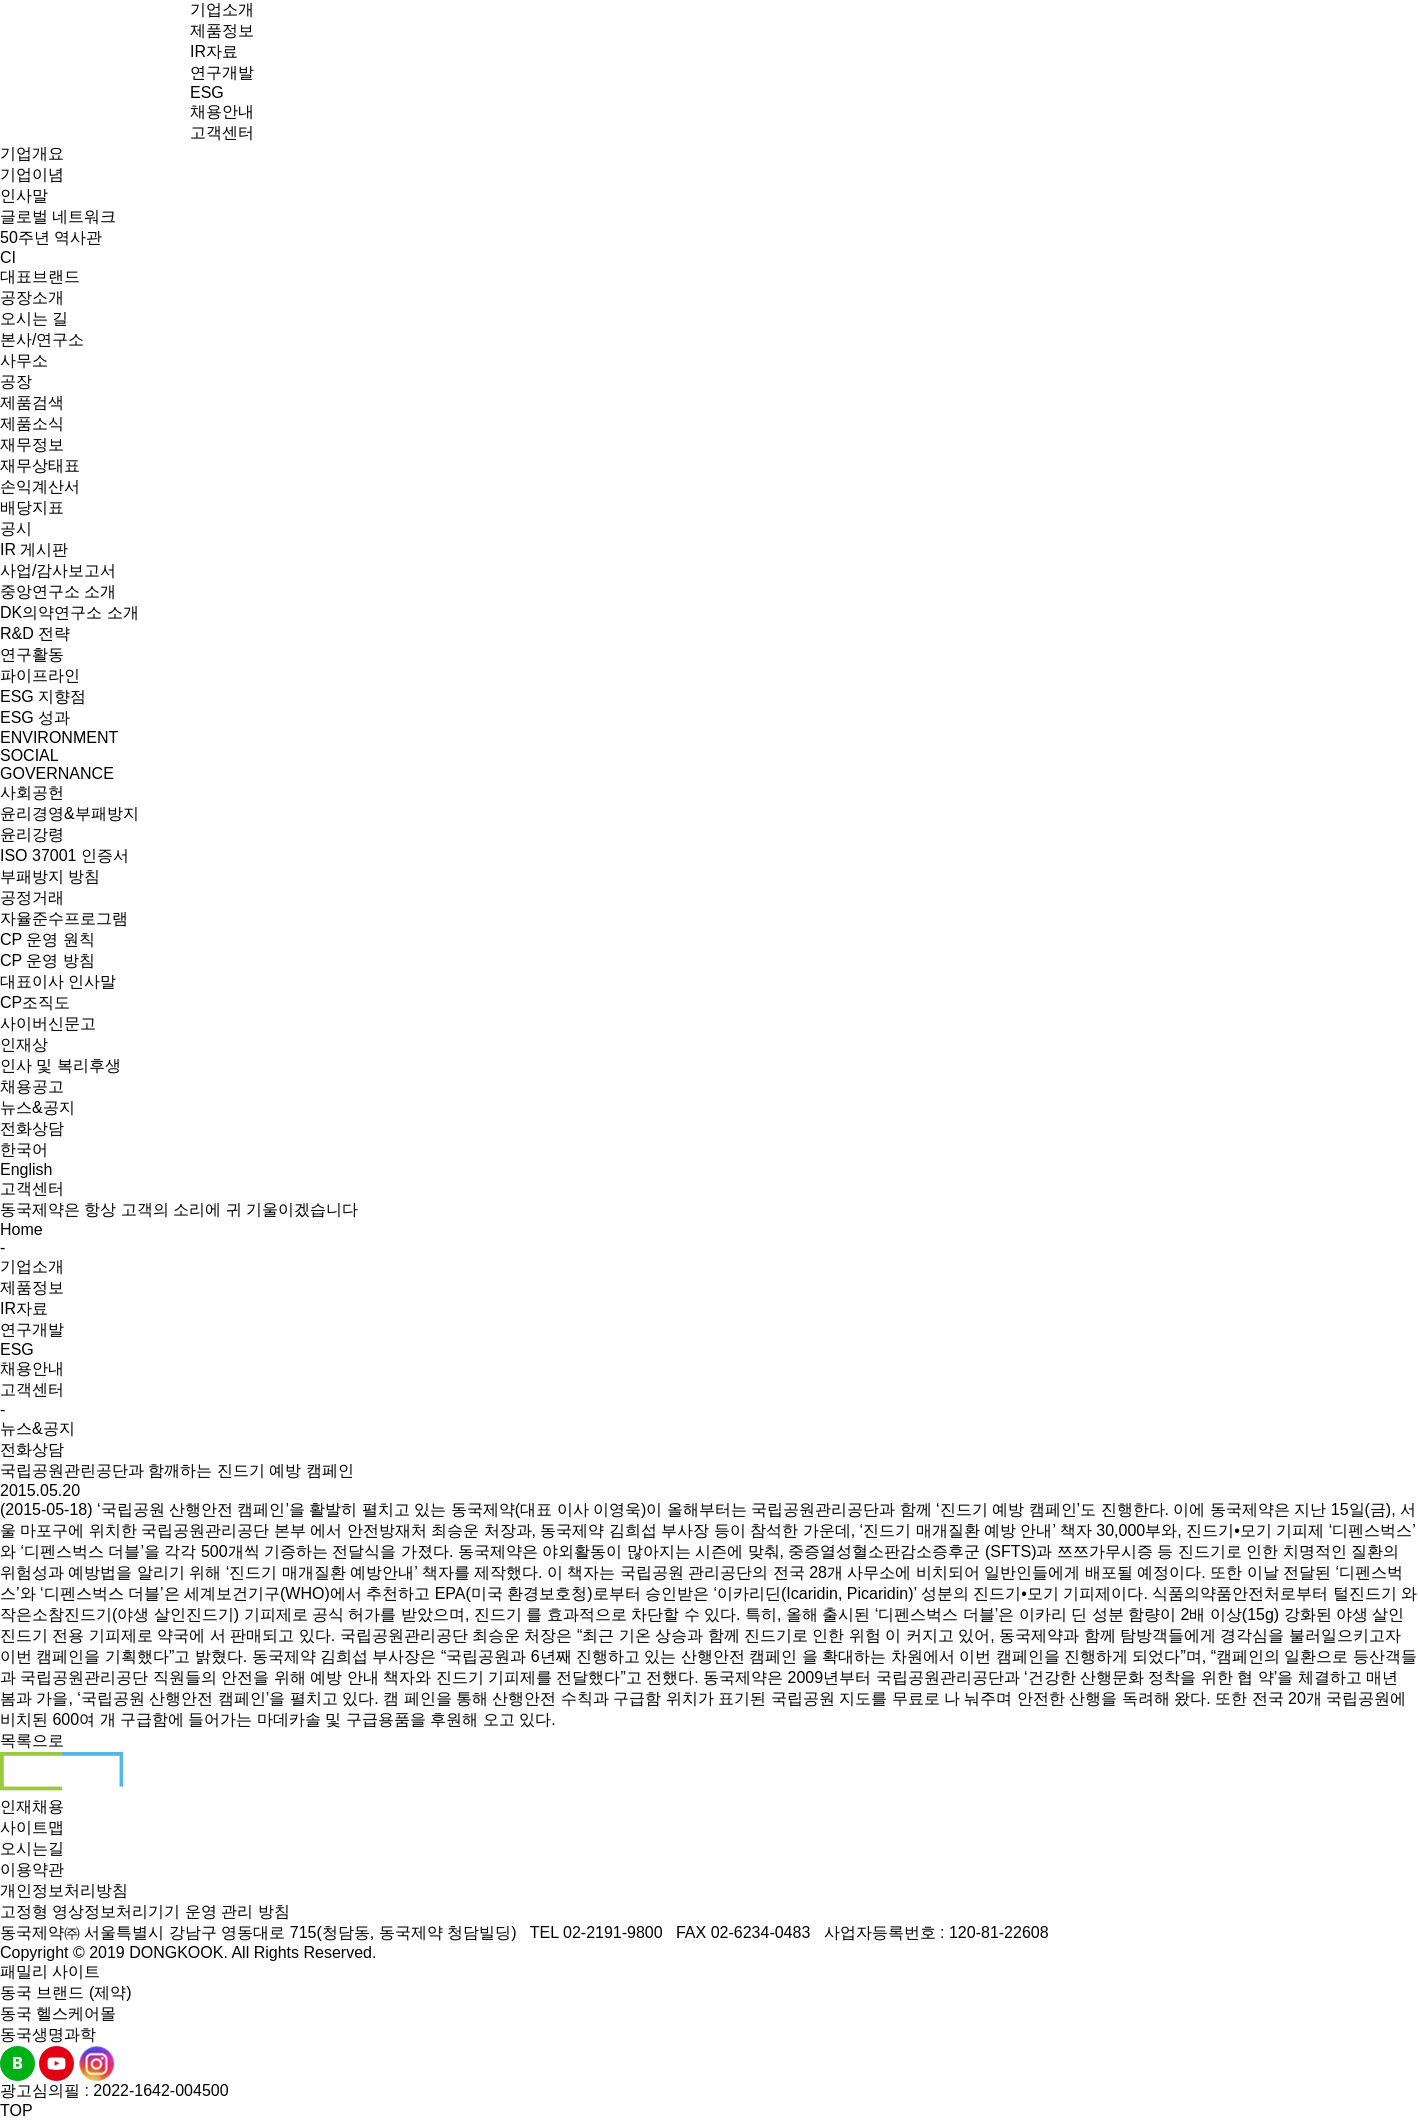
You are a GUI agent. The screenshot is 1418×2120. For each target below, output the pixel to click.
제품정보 (222, 30)
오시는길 (32, 1848)
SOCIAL (29, 755)
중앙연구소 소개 (58, 591)
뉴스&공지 (37, 1107)
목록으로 (32, 1740)
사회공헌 (32, 792)
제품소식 (32, 423)
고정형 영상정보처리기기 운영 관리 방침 (145, 1911)
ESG (207, 92)
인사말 (24, 195)
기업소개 (222, 9)
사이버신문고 (48, 1023)
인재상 (24, 1044)
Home (21, 1229)
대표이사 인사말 (58, 981)
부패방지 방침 (50, 876)
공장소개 (32, 297)
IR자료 (214, 51)
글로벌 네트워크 (58, 216)
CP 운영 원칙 (47, 939)
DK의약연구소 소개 (69, 612)
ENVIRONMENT (59, 737)
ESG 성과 (35, 717)
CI (8, 257)
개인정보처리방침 (64, 1890)
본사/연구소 (42, 339)
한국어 (24, 1149)
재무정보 (32, 444)
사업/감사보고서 (58, 570)
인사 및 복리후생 (60, 1065)
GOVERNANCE (57, 773)
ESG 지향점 (43, 696)
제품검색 (32, 402)
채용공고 (32, 1086)
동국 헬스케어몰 (58, 2013)
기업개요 (32, 153)
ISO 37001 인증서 (64, 855)
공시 (16, 528)
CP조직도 (35, 1002)
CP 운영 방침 (47, 960)
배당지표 (32, 507)
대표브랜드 (40, 276)
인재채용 (32, 1806)
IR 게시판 (34, 549)
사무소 (24, 360)
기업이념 (32, 174)
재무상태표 (40, 465)
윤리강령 (32, 834)
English (26, 1169)
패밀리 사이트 (50, 1971)
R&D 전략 (35, 633)
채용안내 (222, 111)
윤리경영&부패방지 (69, 813)
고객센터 (222, 132)
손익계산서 (40, 486)
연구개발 (222, 72)
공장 (16, 381)
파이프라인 (40, 675)
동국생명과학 (48, 2034)
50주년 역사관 (51, 237)
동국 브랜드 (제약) (66, 1992)
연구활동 (32, 654)
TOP (16, 2110)
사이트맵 (32, 1827)
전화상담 (32, 1128)
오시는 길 (34, 318)
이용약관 (32, 1869)
